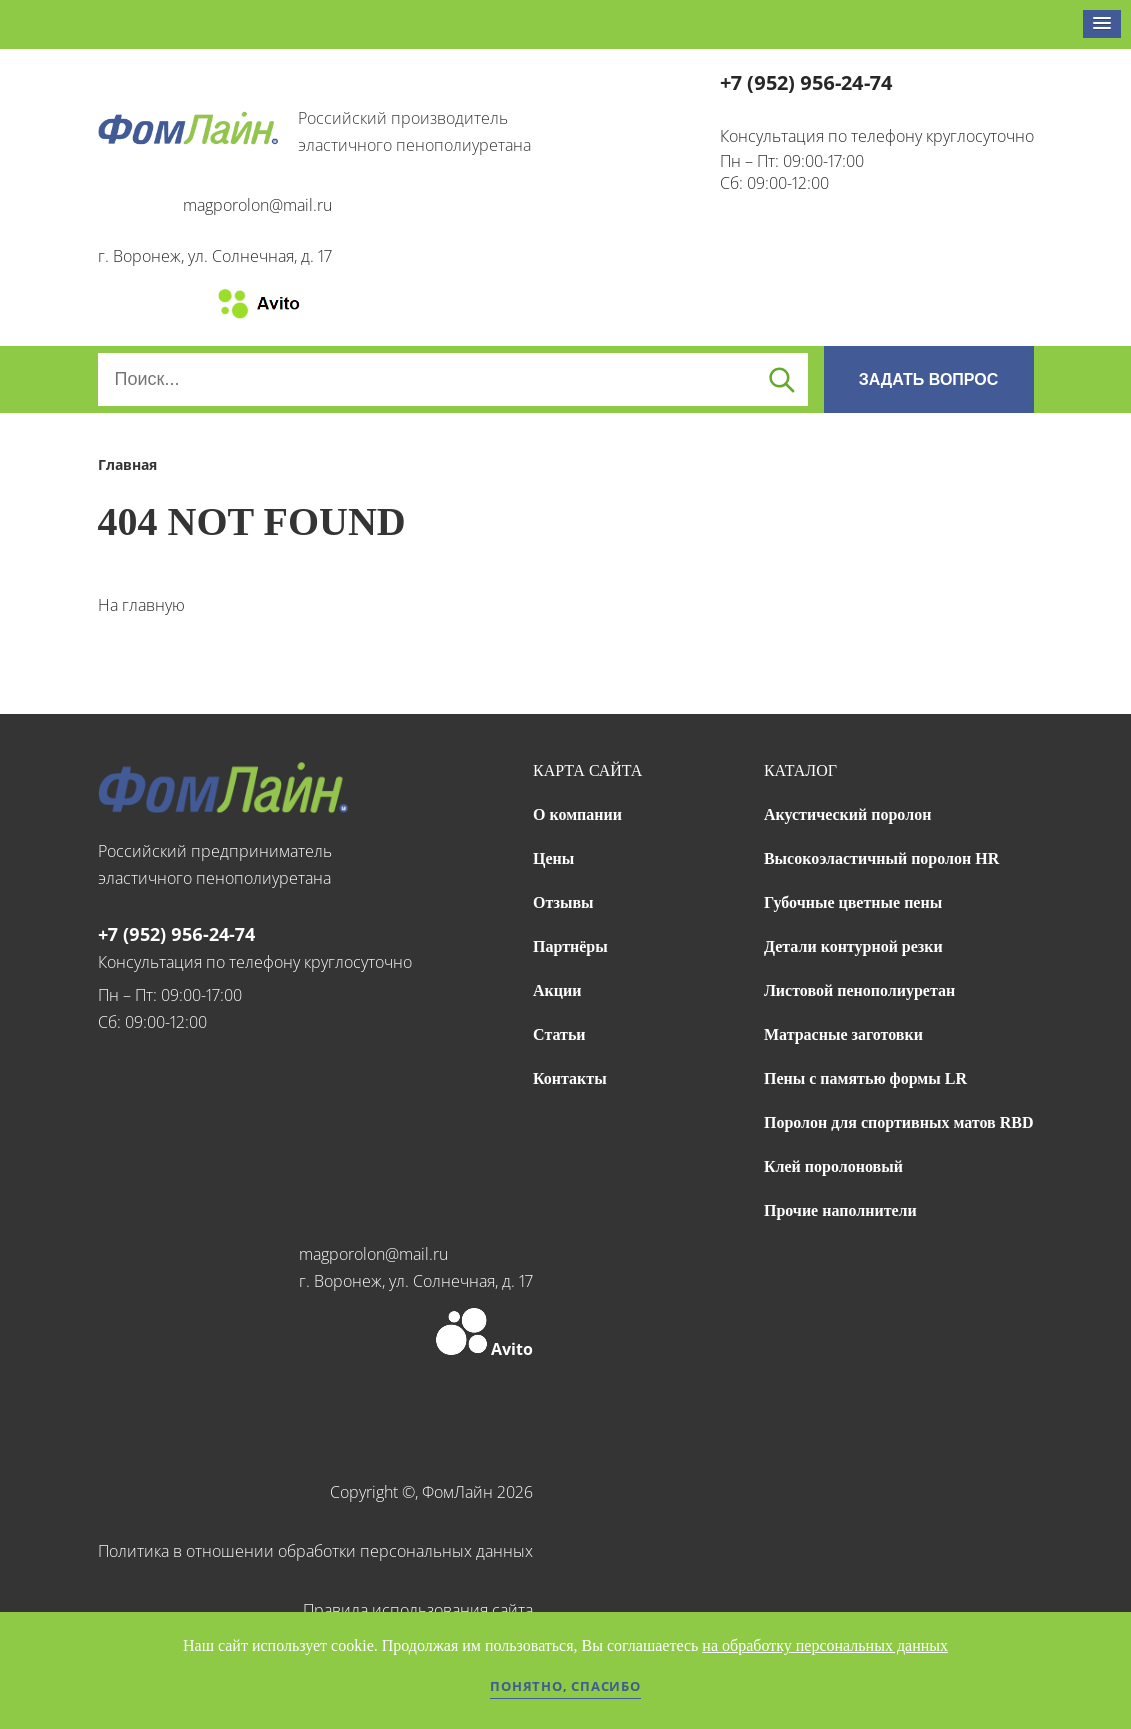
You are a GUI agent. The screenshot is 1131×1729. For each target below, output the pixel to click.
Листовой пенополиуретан (859, 990)
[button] (1102, 24)
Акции (557, 990)
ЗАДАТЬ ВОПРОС (929, 379)
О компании (577, 814)
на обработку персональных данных (825, 1645)
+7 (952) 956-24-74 (806, 82)
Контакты (570, 1078)
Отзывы (563, 902)
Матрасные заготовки (843, 1034)
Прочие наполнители (840, 1210)
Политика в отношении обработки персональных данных (315, 1551)
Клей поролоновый (833, 1166)
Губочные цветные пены (853, 902)
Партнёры (570, 946)
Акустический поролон (847, 814)
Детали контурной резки (853, 946)
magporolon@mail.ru (257, 205)
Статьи (559, 1034)
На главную (141, 605)
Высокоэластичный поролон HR (881, 858)
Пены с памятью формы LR (865, 1078)
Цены (553, 858)
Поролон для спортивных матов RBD (899, 1122)
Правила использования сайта (418, 1610)
